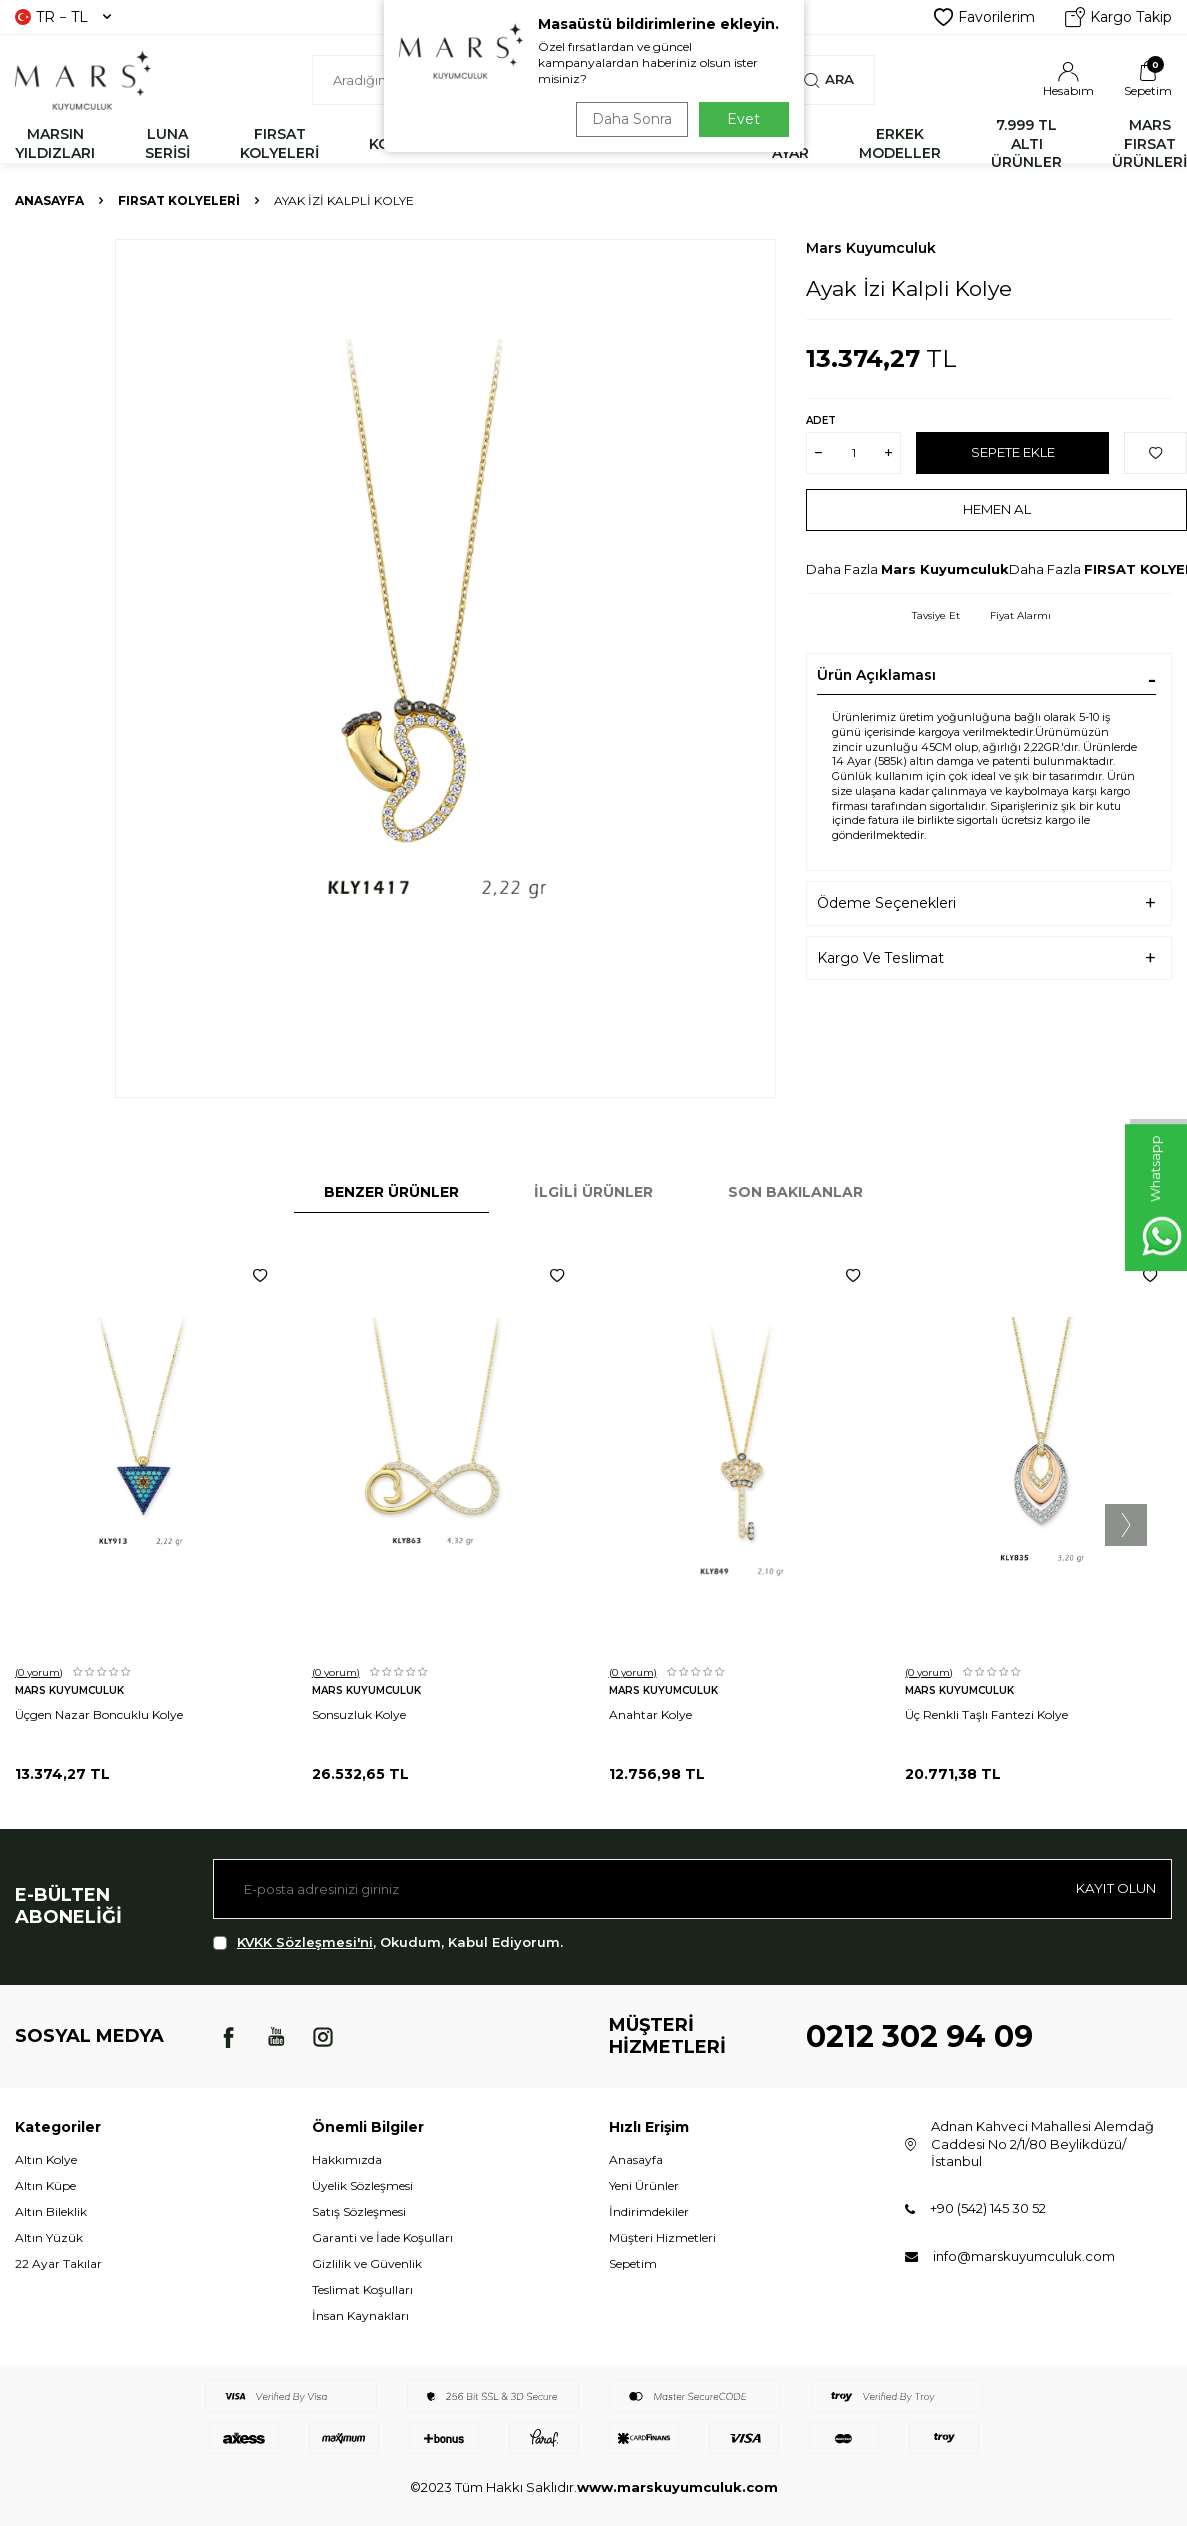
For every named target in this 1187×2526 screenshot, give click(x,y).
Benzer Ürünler (391, 1192)
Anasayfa (49, 200)
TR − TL (63, 17)
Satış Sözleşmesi (359, 2211)
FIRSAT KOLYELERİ (279, 143)
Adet (821, 420)
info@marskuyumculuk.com (1024, 2256)
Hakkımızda (347, 2159)
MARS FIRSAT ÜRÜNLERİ (1149, 144)
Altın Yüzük (49, 2237)
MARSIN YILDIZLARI (55, 143)
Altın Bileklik (51, 2211)
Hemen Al (996, 509)
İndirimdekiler (649, 2211)
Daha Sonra (628, 119)
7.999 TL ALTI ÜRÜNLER (1026, 144)
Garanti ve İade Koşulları (382, 2237)
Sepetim (633, 2263)
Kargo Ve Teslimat (880, 958)
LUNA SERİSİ (167, 143)
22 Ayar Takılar (58, 2263)
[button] (1126, 1525)
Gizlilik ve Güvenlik (367, 2263)
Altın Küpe (45, 2185)
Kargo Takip (1118, 17)
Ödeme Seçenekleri (886, 903)
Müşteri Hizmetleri (662, 2237)
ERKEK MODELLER (900, 143)
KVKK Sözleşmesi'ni (305, 1942)
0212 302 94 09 (919, 2036)
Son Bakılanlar (795, 1192)
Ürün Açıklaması (876, 675)
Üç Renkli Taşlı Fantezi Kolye (986, 1714)
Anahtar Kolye (650, 1714)
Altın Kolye (46, 2159)
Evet (743, 119)
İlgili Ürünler (593, 1192)
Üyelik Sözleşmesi (362, 2185)
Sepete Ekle (1012, 452)
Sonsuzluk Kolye (359, 1714)
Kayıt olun (1111, 1888)
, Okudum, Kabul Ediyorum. (388, 1942)
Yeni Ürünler (644, 2185)
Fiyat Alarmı (1020, 615)
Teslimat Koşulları (362, 2289)
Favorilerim (984, 17)
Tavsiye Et (936, 615)
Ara (828, 80)
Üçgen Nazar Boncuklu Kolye (99, 1714)
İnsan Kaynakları (360, 2315)
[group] (445, 668)
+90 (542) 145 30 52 (988, 2208)
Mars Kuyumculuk (871, 248)
